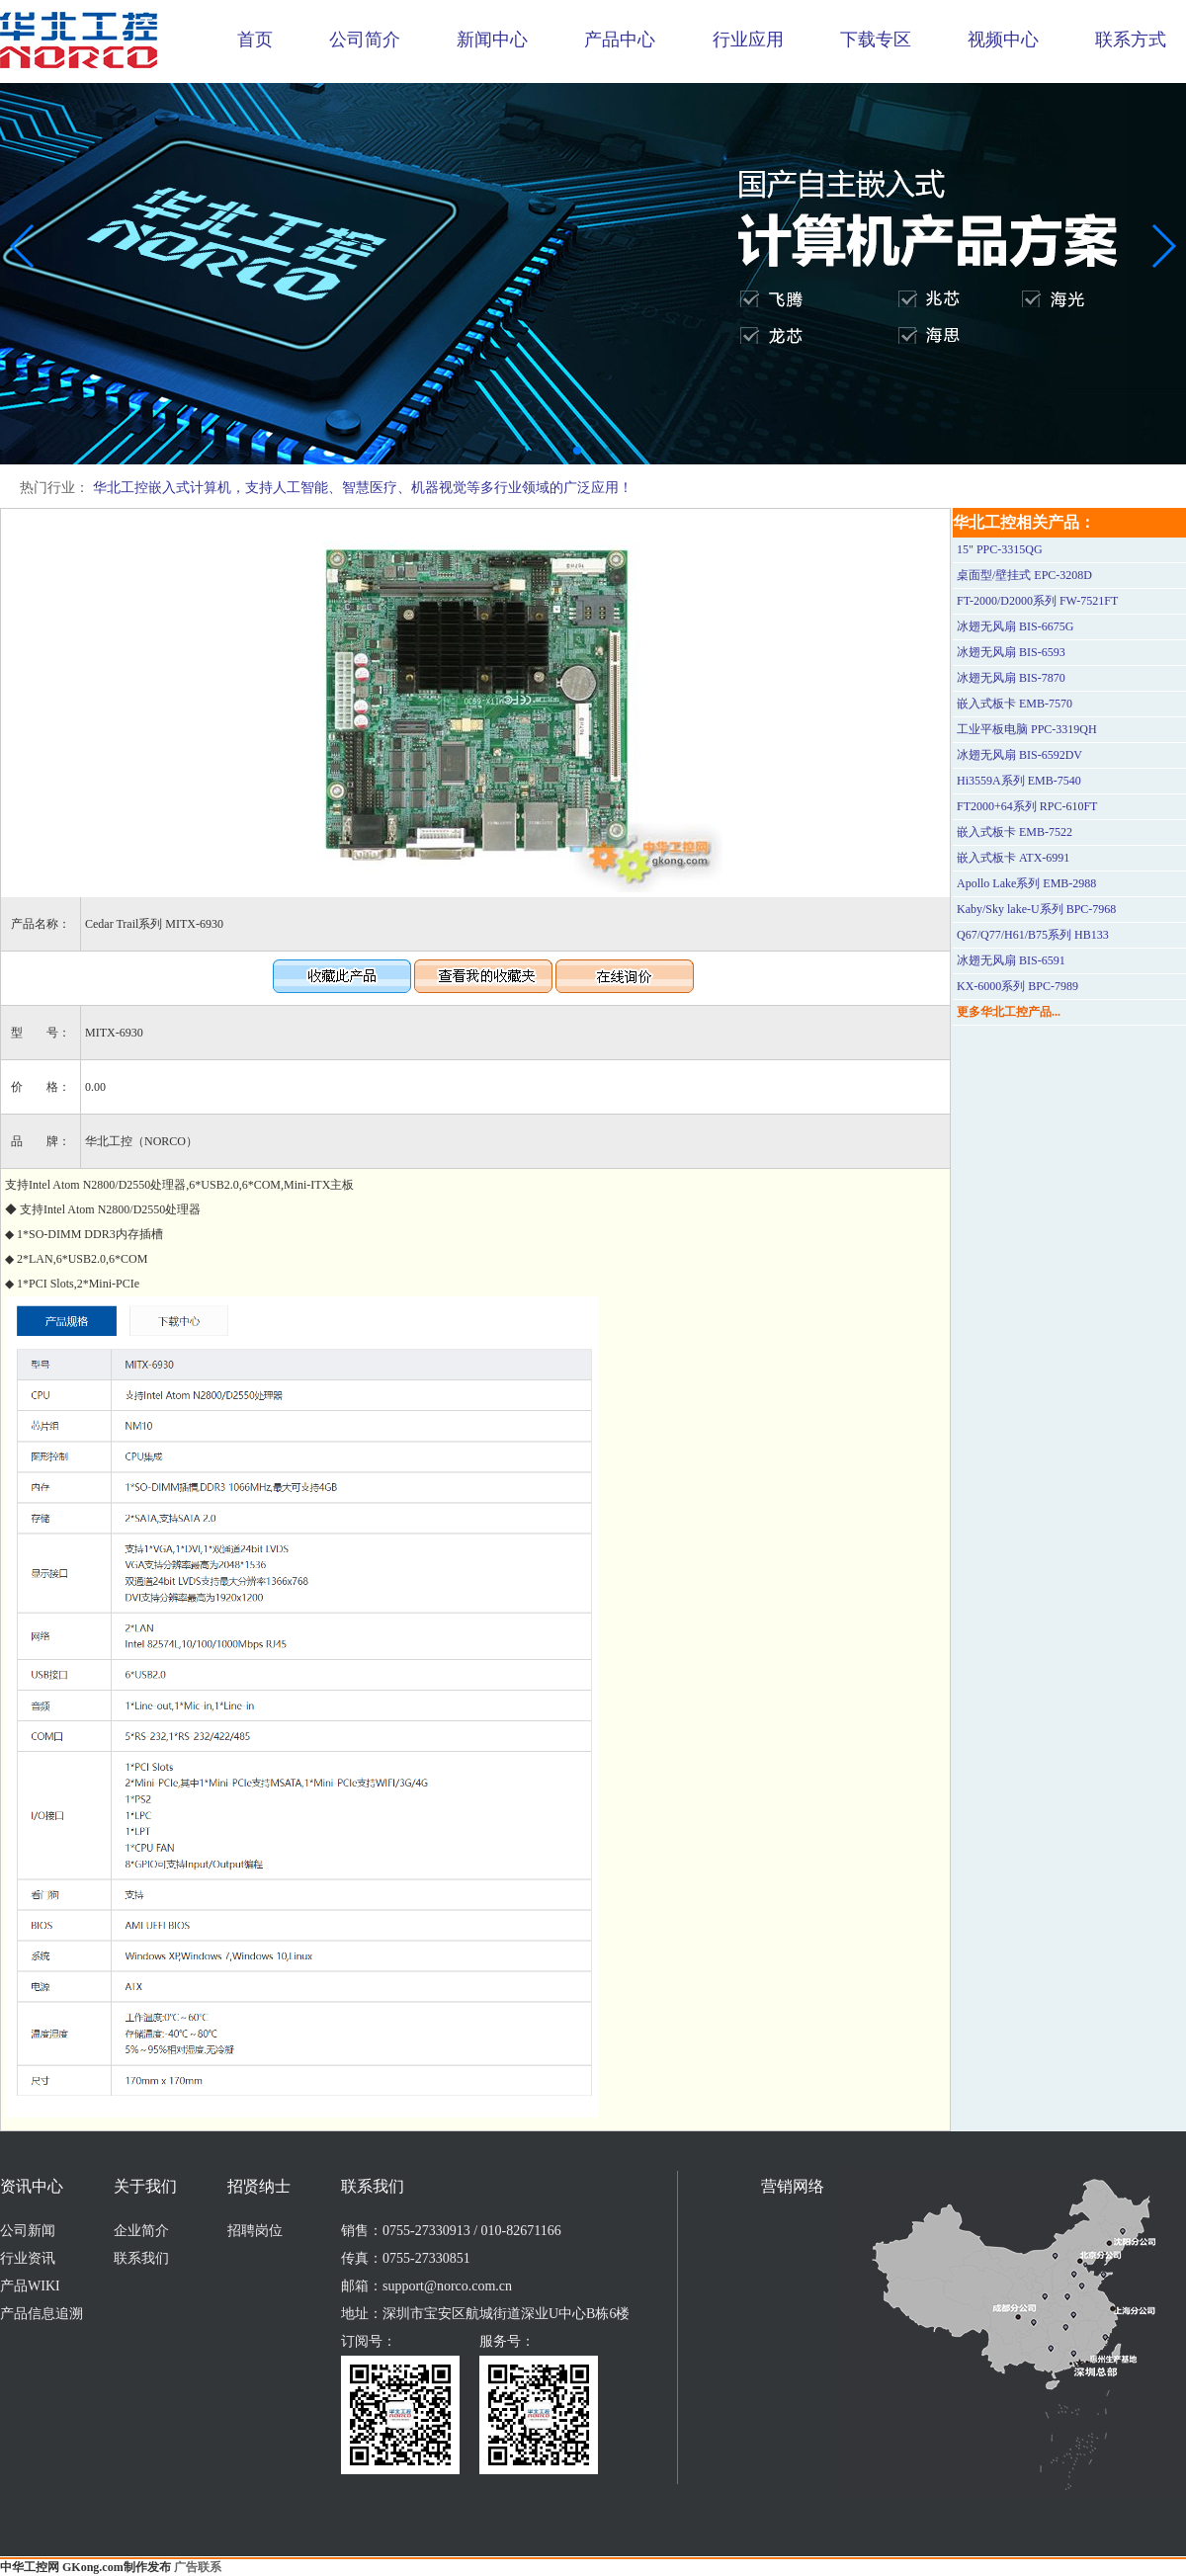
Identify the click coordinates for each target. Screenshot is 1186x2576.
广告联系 (197, 2567)
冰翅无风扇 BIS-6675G (1015, 626)
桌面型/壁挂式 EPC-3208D (1024, 575)
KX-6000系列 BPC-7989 (1017, 986)
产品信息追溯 (41, 2313)
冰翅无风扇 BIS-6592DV (1019, 755)
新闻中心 (492, 39)
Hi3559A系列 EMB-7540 (1019, 781)
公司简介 (364, 39)
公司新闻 (27, 2230)
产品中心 (619, 39)
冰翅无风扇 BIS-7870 (1011, 678)
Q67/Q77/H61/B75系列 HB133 (1033, 935)
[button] (577, 451)
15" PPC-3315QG (1000, 549)
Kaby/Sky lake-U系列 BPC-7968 (1036, 909)
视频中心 (1003, 39)
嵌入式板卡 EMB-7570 (1014, 703)
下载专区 (875, 39)
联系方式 (1130, 39)
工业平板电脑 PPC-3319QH (1027, 729)
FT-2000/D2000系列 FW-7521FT (1037, 601)
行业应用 (748, 39)
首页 (255, 39)
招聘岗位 (255, 2230)
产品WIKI (30, 2286)
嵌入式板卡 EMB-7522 (1014, 832)
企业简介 (141, 2230)
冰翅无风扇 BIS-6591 (1011, 960)
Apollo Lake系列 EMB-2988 (1026, 883)
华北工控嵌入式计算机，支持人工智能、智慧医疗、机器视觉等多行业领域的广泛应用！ (363, 487)
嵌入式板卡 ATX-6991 (1013, 858)
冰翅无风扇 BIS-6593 (1011, 652)
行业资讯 (27, 2258)
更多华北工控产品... (1008, 1012)
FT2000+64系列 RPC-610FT (1027, 806)
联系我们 (141, 2258)
